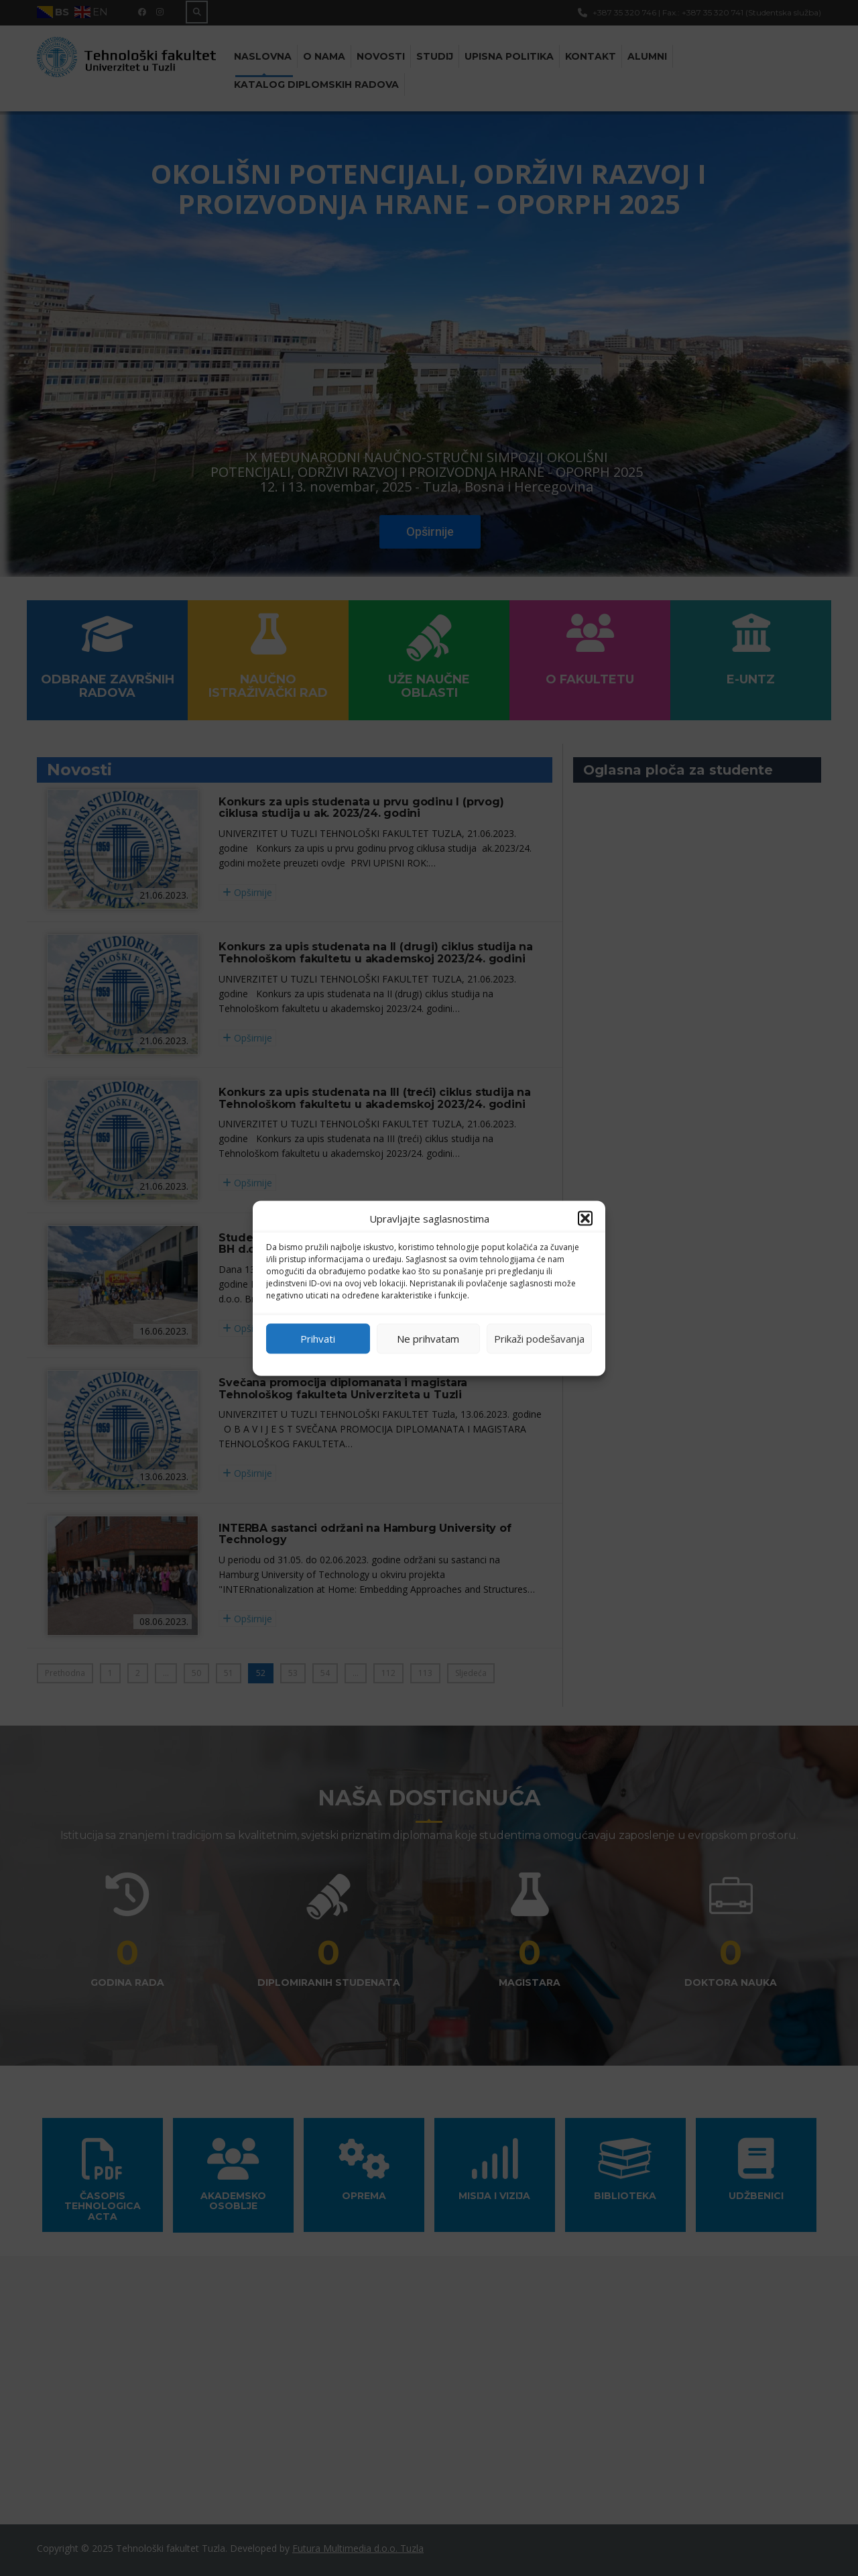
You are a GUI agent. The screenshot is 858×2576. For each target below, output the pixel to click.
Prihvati (317, 1338)
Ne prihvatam (428, 1338)
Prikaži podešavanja (539, 1338)
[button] (585, 1218)
